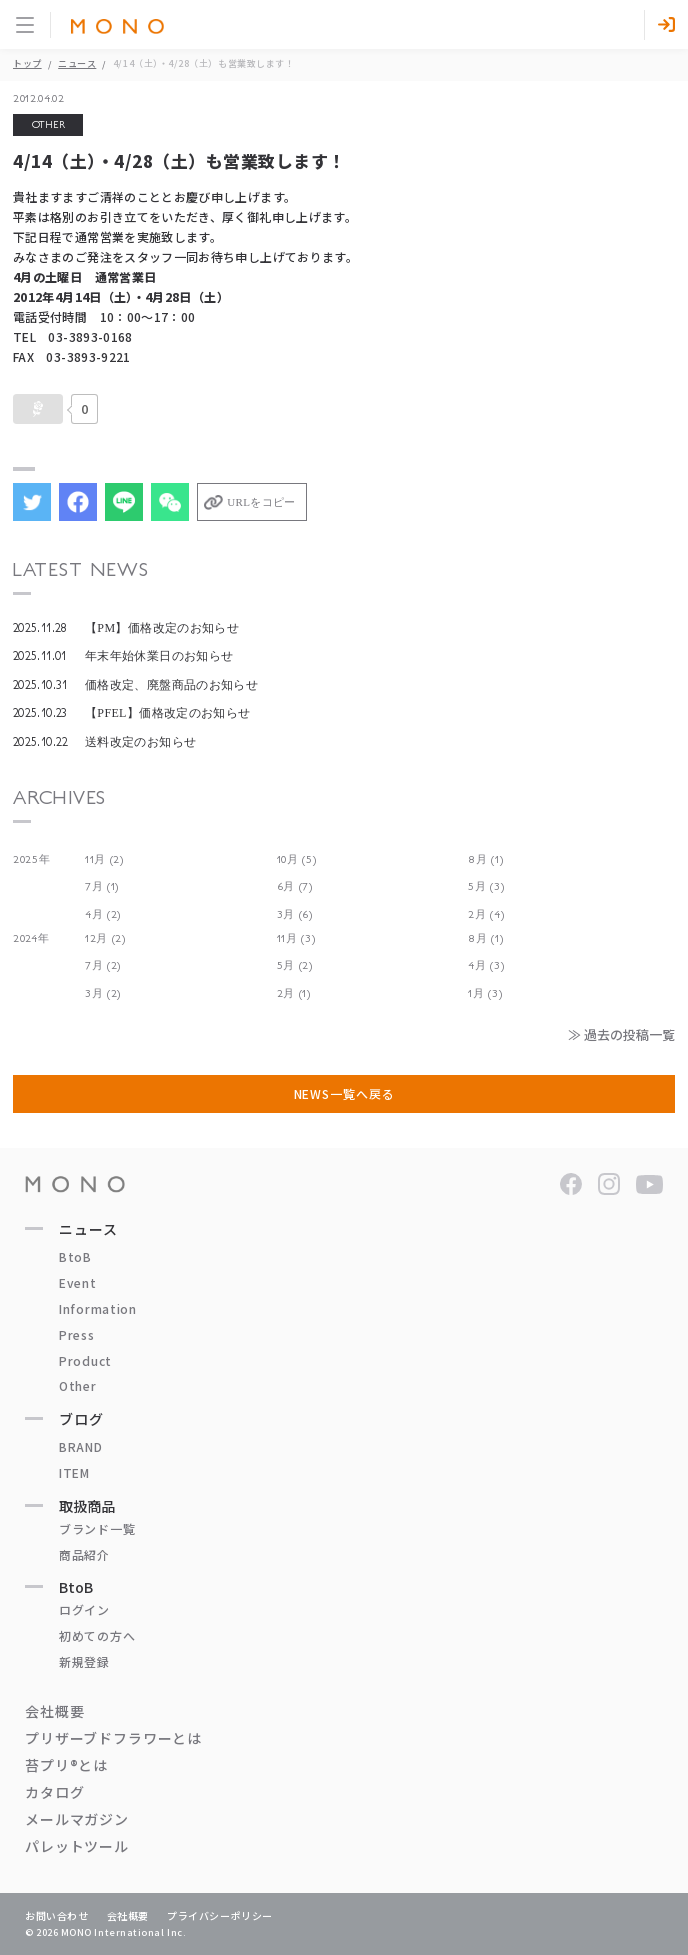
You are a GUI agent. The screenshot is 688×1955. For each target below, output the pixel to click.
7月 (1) (102, 886)
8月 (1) (485, 859)
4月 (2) (103, 914)
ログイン (84, 1609)
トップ (27, 63)
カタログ (54, 1792)
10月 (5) (297, 859)
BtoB (75, 1256)
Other (78, 1385)
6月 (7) (295, 886)
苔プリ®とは (66, 1765)
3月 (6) (295, 914)
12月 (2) (105, 938)
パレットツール (77, 1846)
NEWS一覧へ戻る (344, 1093)
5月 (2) (295, 965)
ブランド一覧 (97, 1528)
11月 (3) (296, 938)
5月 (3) (486, 886)
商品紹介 (84, 1554)
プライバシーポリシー (220, 1915)
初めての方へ (97, 1635)
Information (98, 1308)
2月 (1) (294, 993)
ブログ (81, 1419)
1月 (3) (485, 993)
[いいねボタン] (38, 409)
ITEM (74, 1472)
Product (85, 1360)
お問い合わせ (57, 1915)
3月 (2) (103, 993)
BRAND (81, 1446)
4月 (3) (486, 965)
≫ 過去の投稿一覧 (621, 1034)
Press (77, 1334)
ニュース (77, 63)
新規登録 (84, 1661)
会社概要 (54, 1711)
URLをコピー (261, 502)
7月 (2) (103, 965)
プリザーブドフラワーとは (113, 1738)
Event (78, 1282)
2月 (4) (486, 914)
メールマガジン (77, 1819)
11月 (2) (104, 859)
